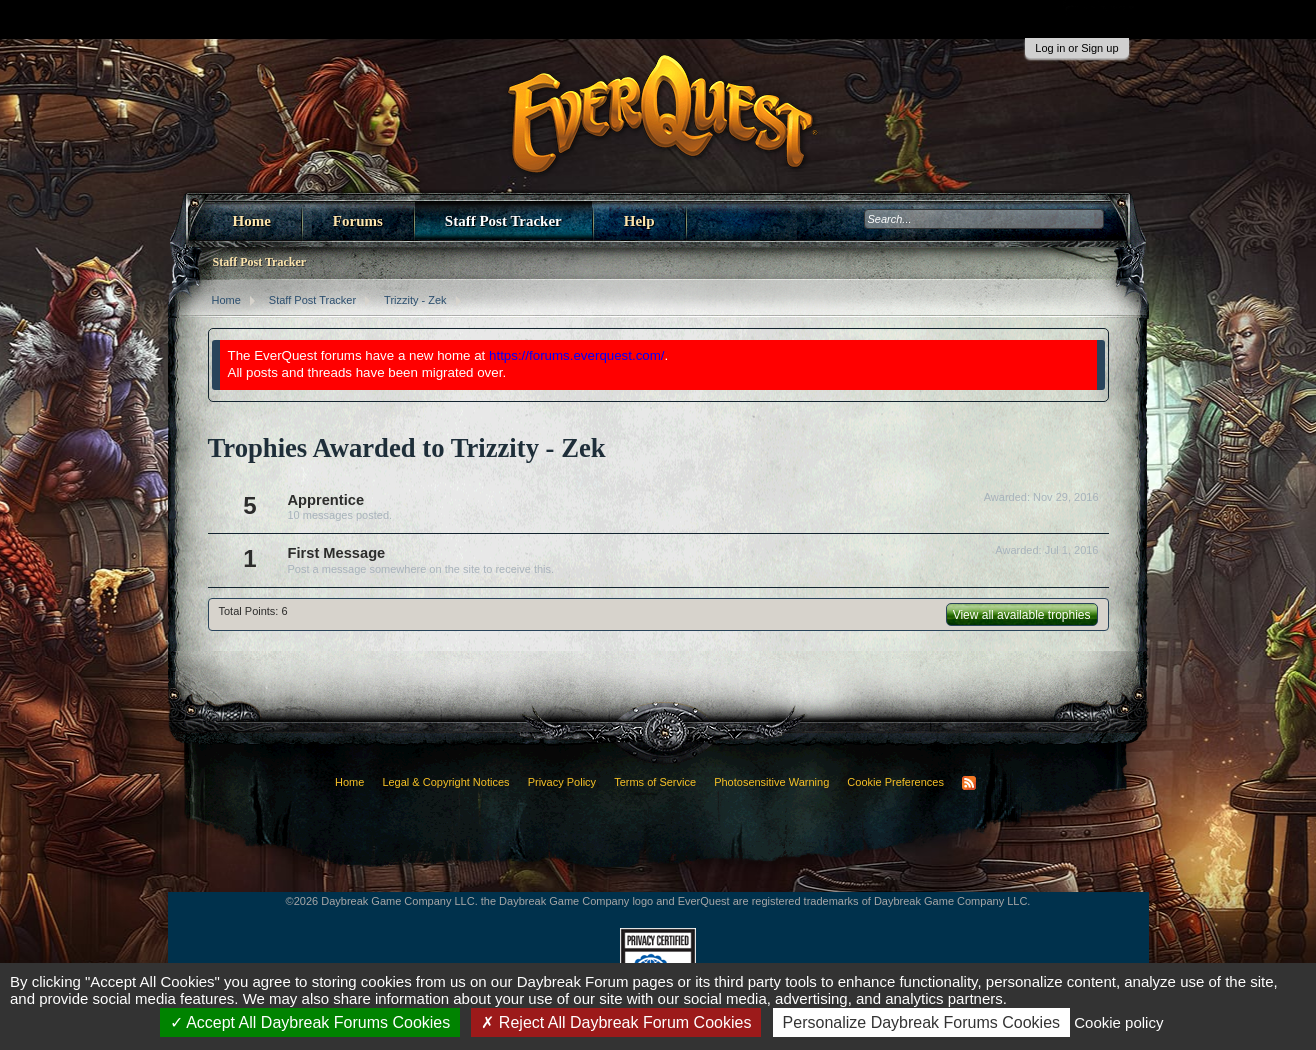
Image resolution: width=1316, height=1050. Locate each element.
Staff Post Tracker (503, 221)
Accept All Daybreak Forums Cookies (310, 1022)
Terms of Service (655, 782)
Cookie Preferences (895, 782)
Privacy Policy (562, 782)
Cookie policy (1118, 1022)
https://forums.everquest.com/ (577, 355)
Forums (358, 221)
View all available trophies (1022, 615)
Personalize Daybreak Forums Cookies (921, 1022)
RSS (969, 783)
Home (252, 221)
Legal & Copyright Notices (445, 782)
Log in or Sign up (1076, 48)
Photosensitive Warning (771, 782)
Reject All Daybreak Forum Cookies (616, 1022)
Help (639, 221)
